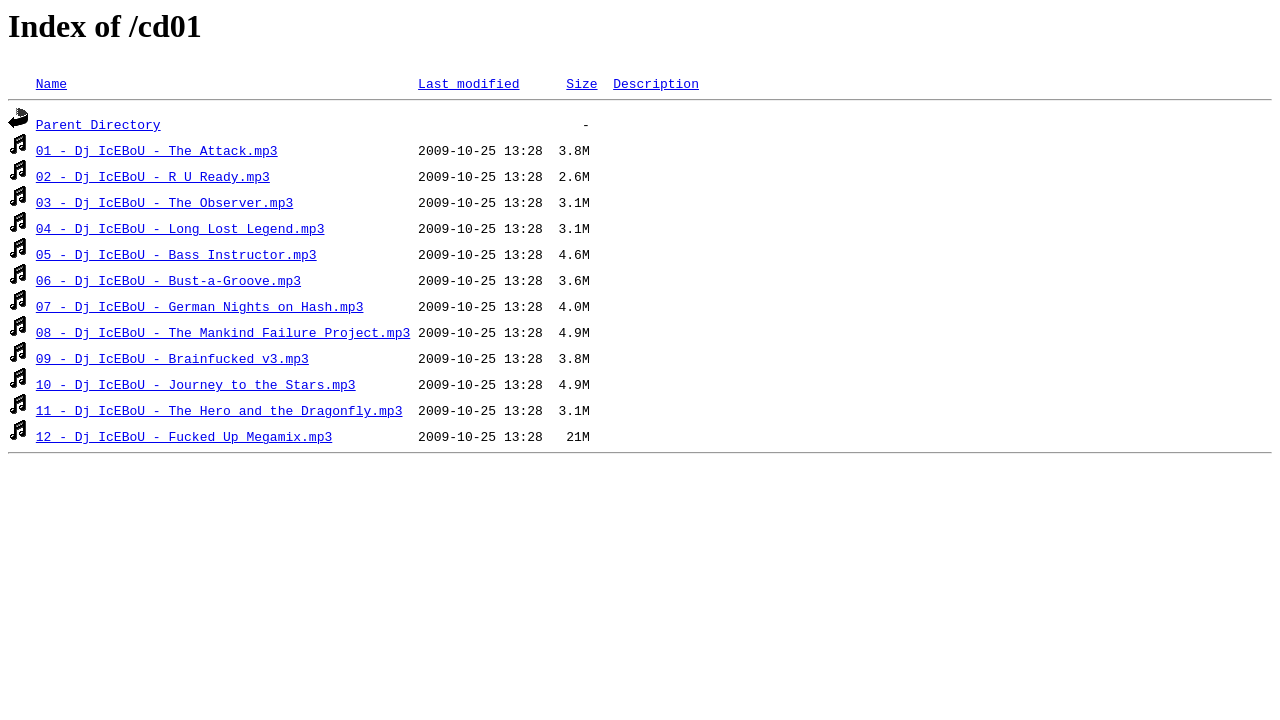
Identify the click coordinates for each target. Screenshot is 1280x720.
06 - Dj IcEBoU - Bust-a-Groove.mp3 (168, 280)
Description (656, 83)
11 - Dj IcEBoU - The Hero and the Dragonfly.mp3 (219, 410)
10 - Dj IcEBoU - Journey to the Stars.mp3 (196, 384)
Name (51, 83)
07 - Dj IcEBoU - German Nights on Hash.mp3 (200, 306)
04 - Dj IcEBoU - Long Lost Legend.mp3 (180, 228)
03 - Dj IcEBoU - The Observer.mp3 (164, 202)
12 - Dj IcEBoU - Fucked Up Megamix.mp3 (184, 436)
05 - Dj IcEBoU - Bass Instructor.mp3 (176, 254)
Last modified (468, 83)
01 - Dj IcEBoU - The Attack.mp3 (157, 150)
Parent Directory (98, 124)
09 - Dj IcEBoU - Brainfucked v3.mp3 (172, 358)
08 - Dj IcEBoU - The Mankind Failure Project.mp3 (223, 332)
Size (581, 83)
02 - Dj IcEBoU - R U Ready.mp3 (153, 176)
